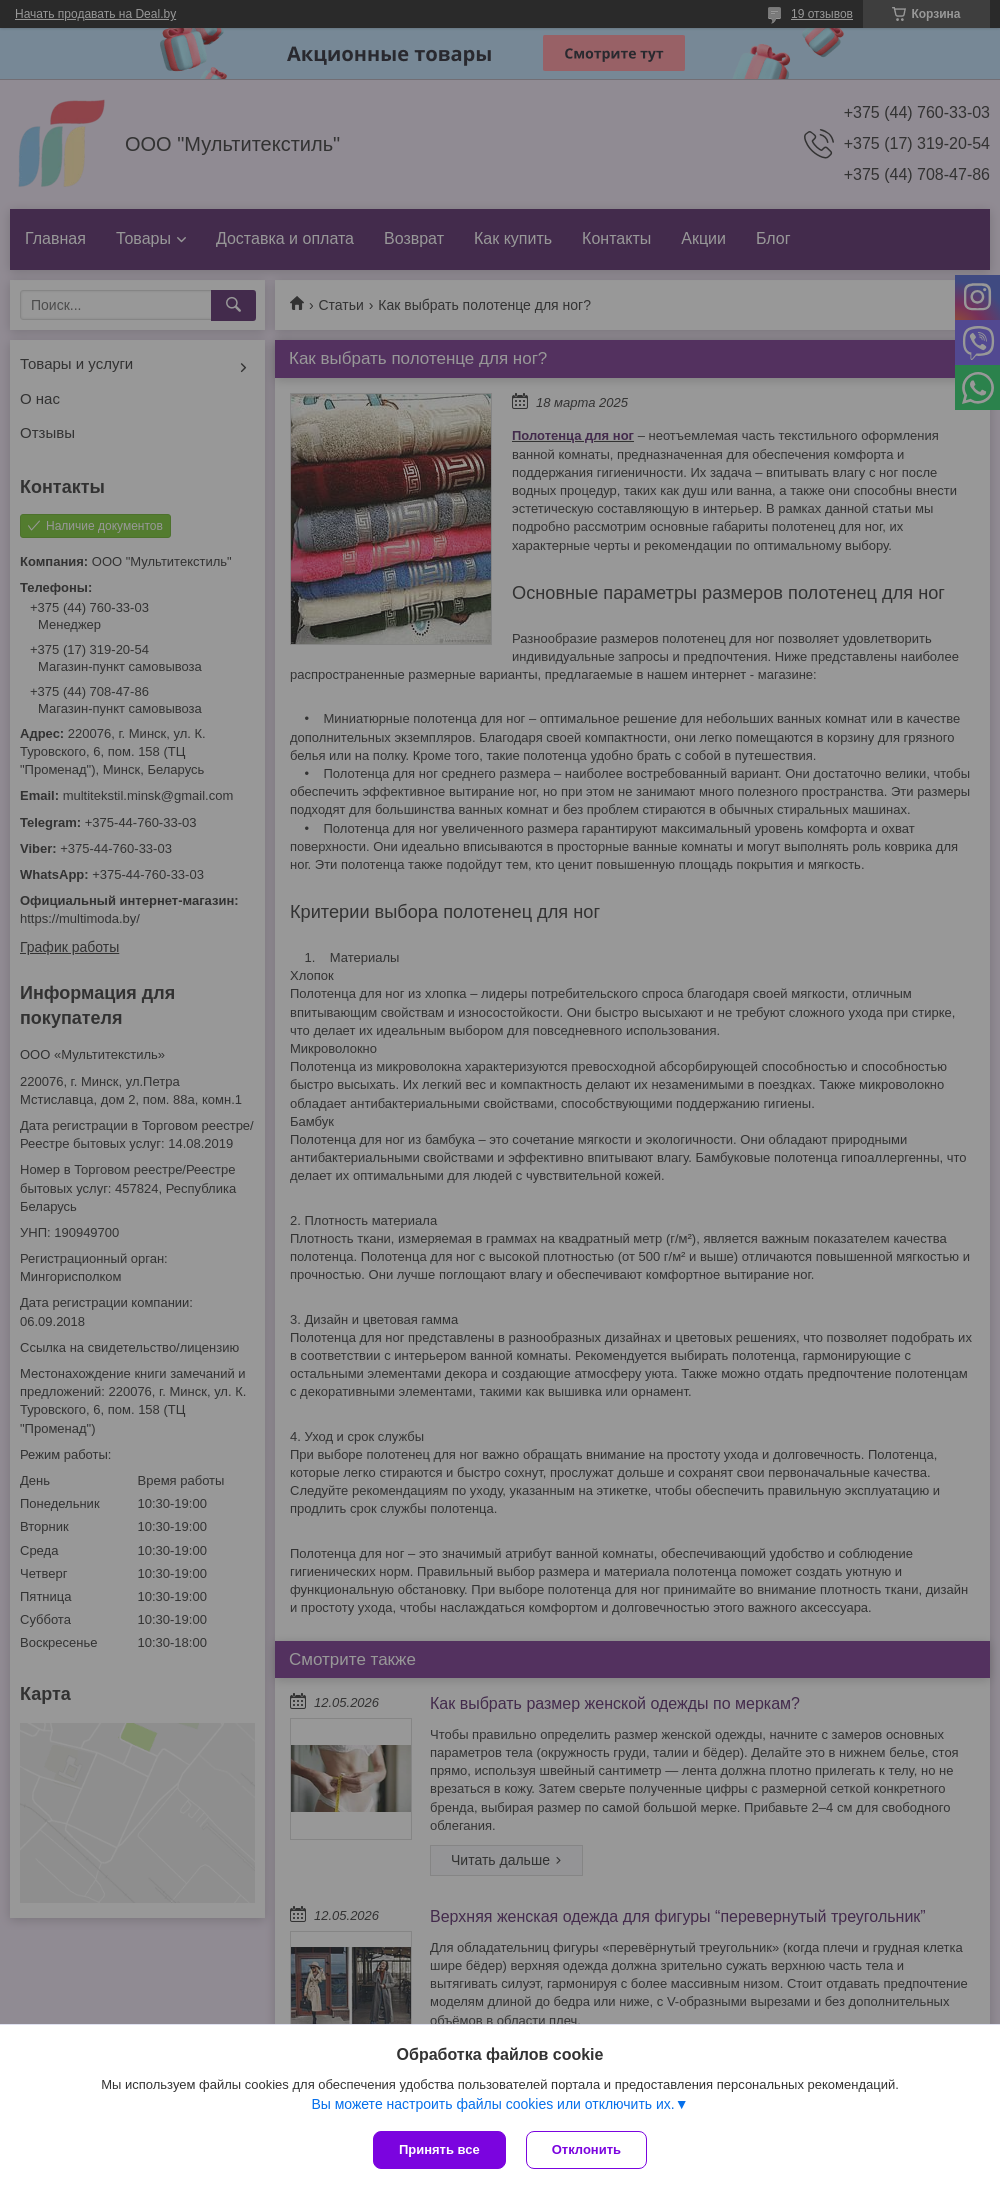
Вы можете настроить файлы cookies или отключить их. (492, 2104)
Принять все (439, 2149)
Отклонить (586, 2149)
